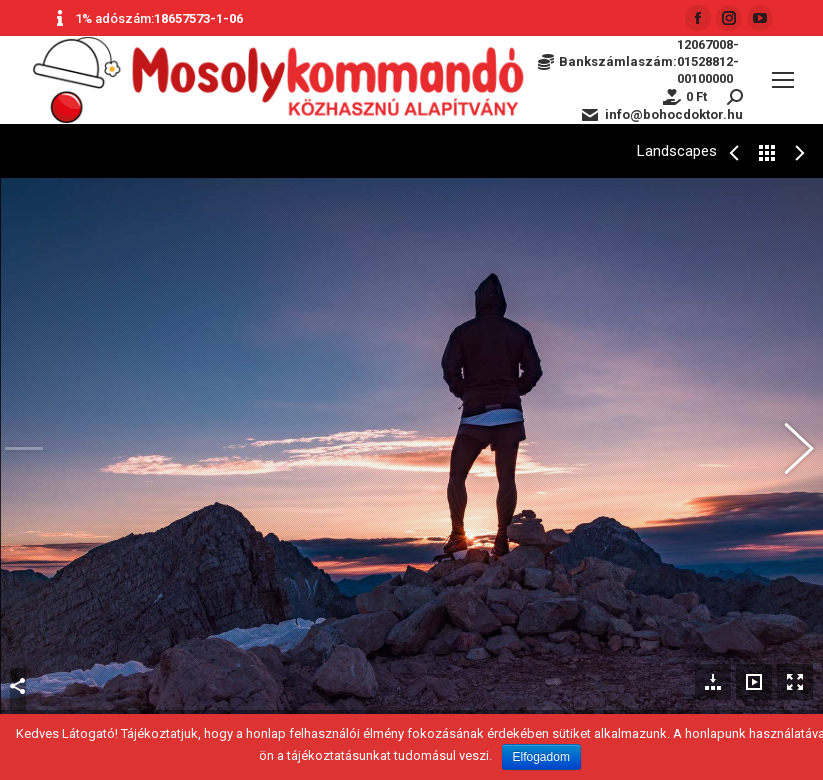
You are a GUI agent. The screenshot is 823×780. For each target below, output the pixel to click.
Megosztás (18, 658)
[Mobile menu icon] (783, 80)
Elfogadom (541, 757)
